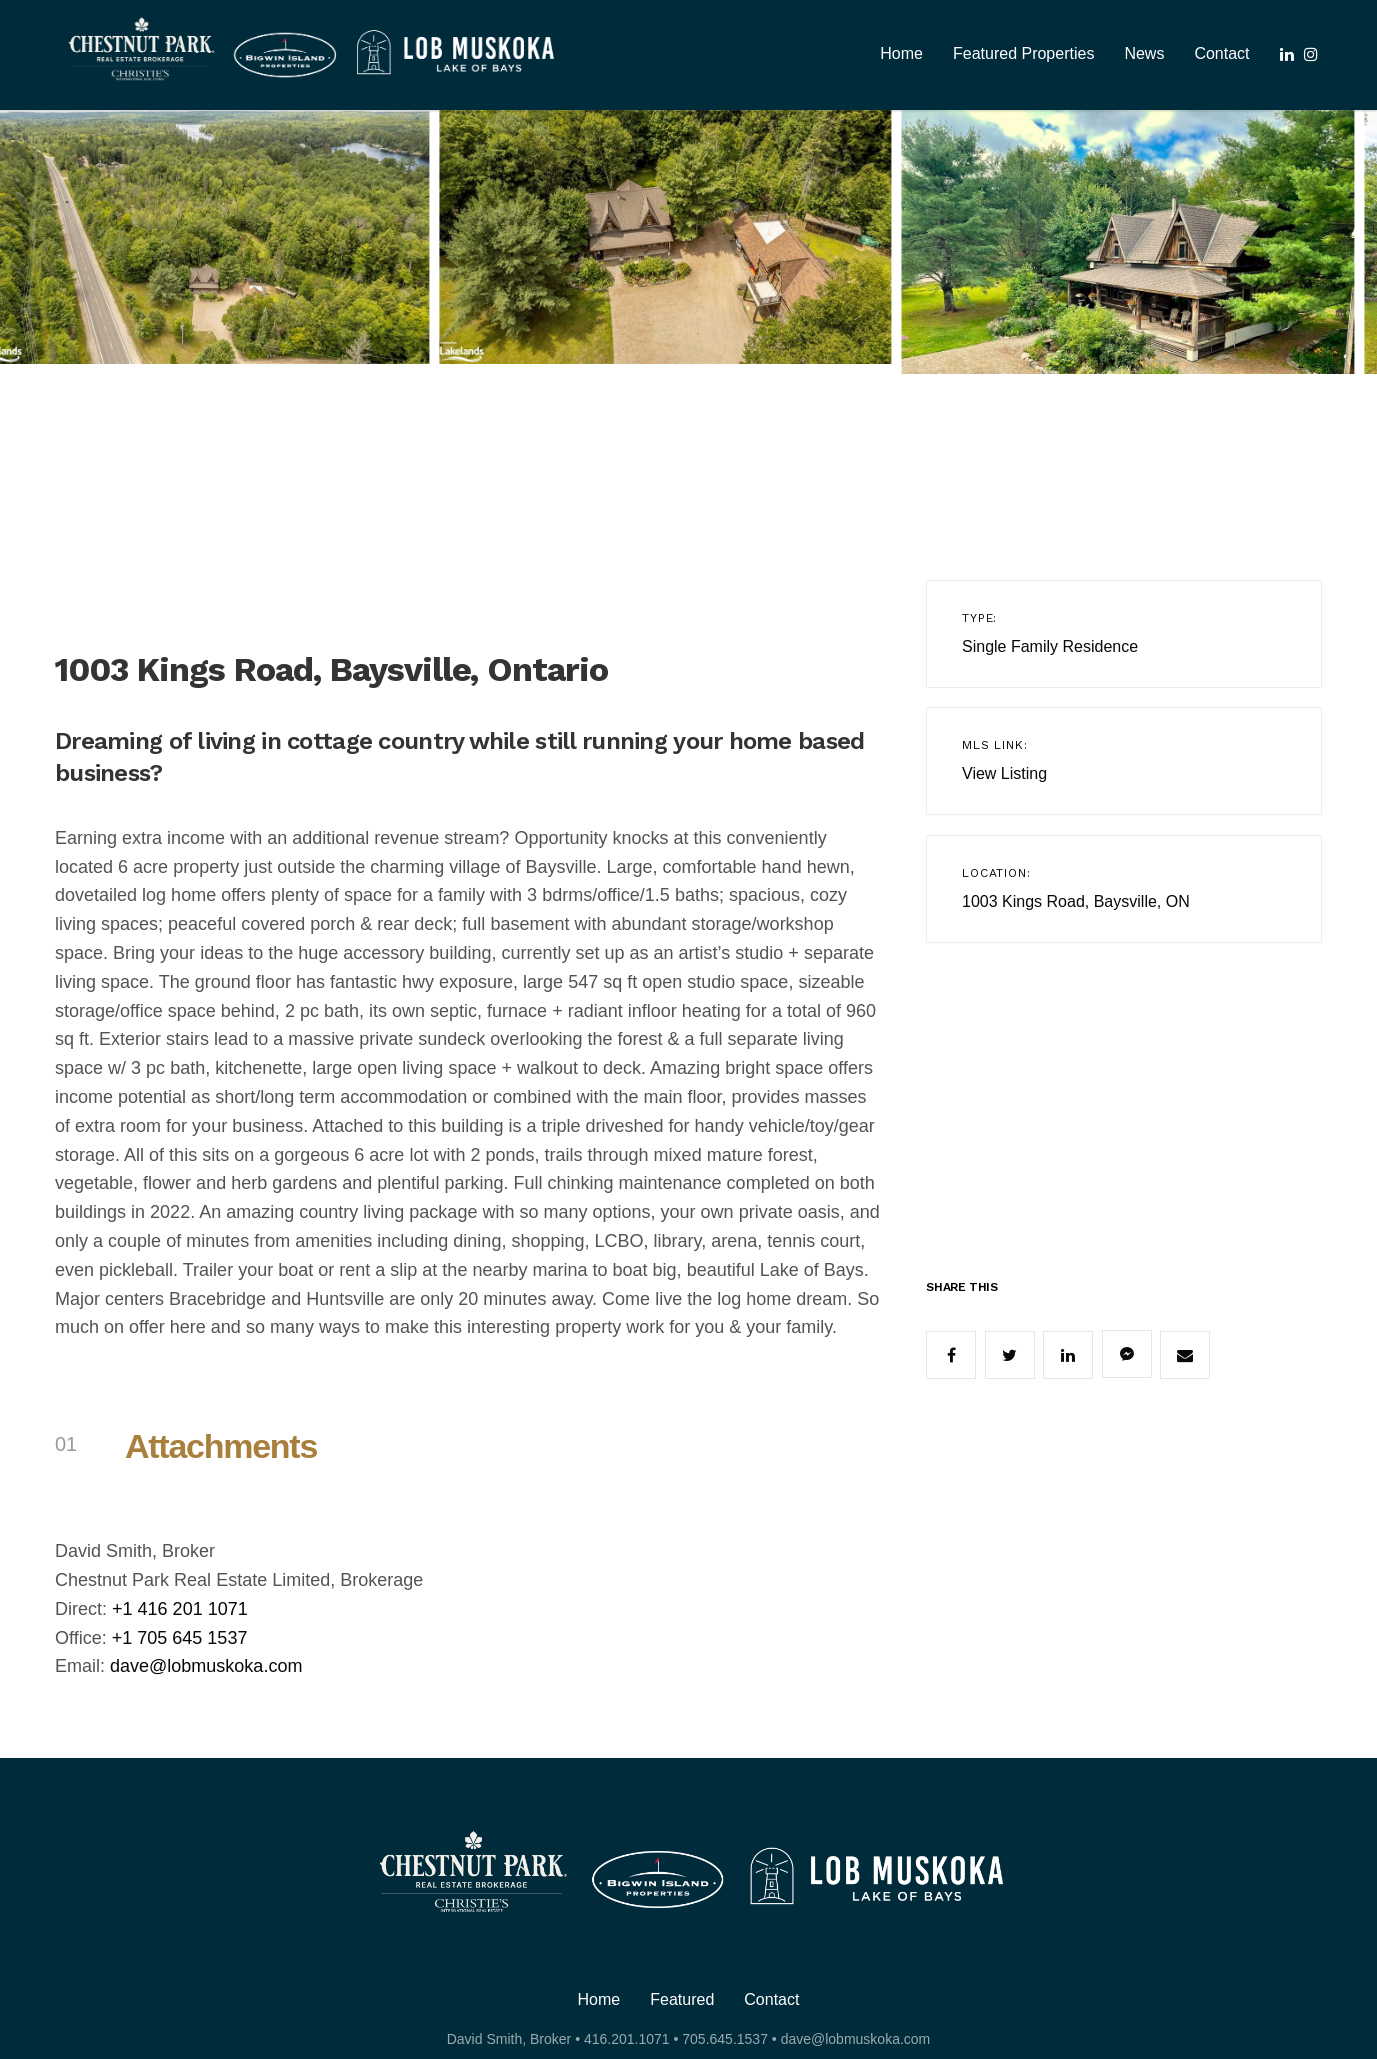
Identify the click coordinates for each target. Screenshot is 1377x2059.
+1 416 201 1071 (180, 1609)
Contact (1221, 53)
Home (901, 53)
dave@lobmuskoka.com (206, 1666)
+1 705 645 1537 (180, 1638)
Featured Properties (1023, 53)
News (1144, 53)
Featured (682, 2000)
